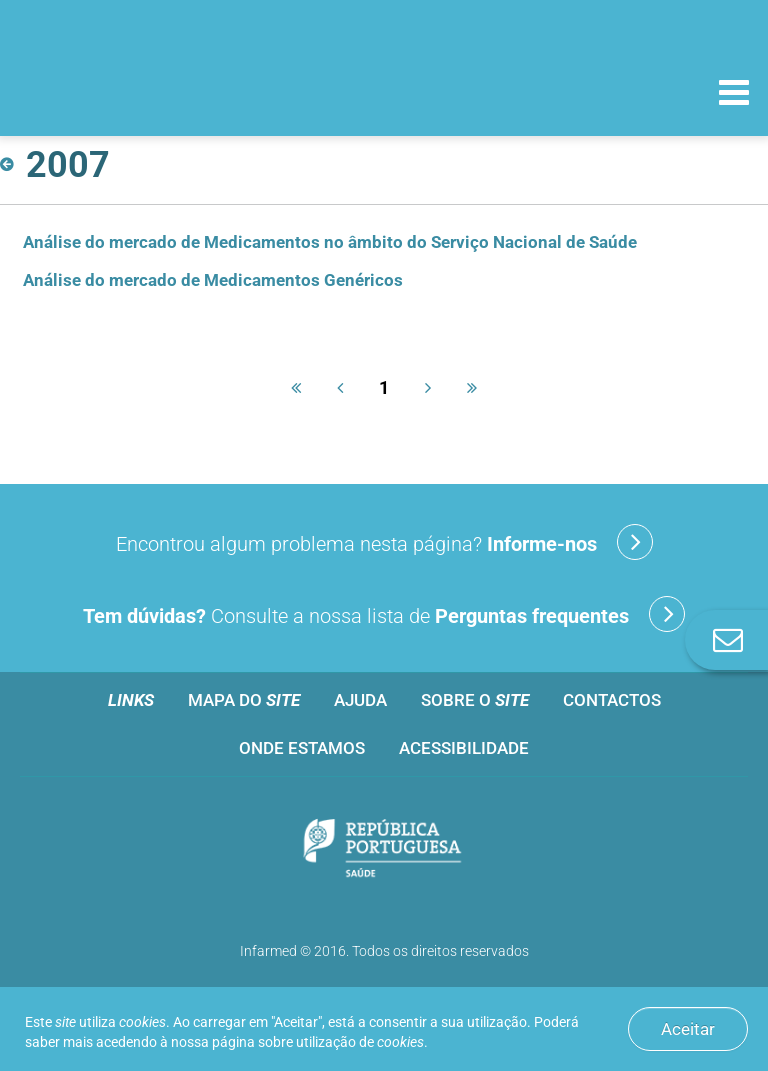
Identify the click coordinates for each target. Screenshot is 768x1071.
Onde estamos (302, 748)
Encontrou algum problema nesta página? (384, 542)
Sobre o (475, 700)
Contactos (612, 700)
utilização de (360, 1042)
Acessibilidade (464, 748)
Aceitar (688, 1029)
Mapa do (244, 700)
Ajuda (360, 700)
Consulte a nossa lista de (384, 614)
